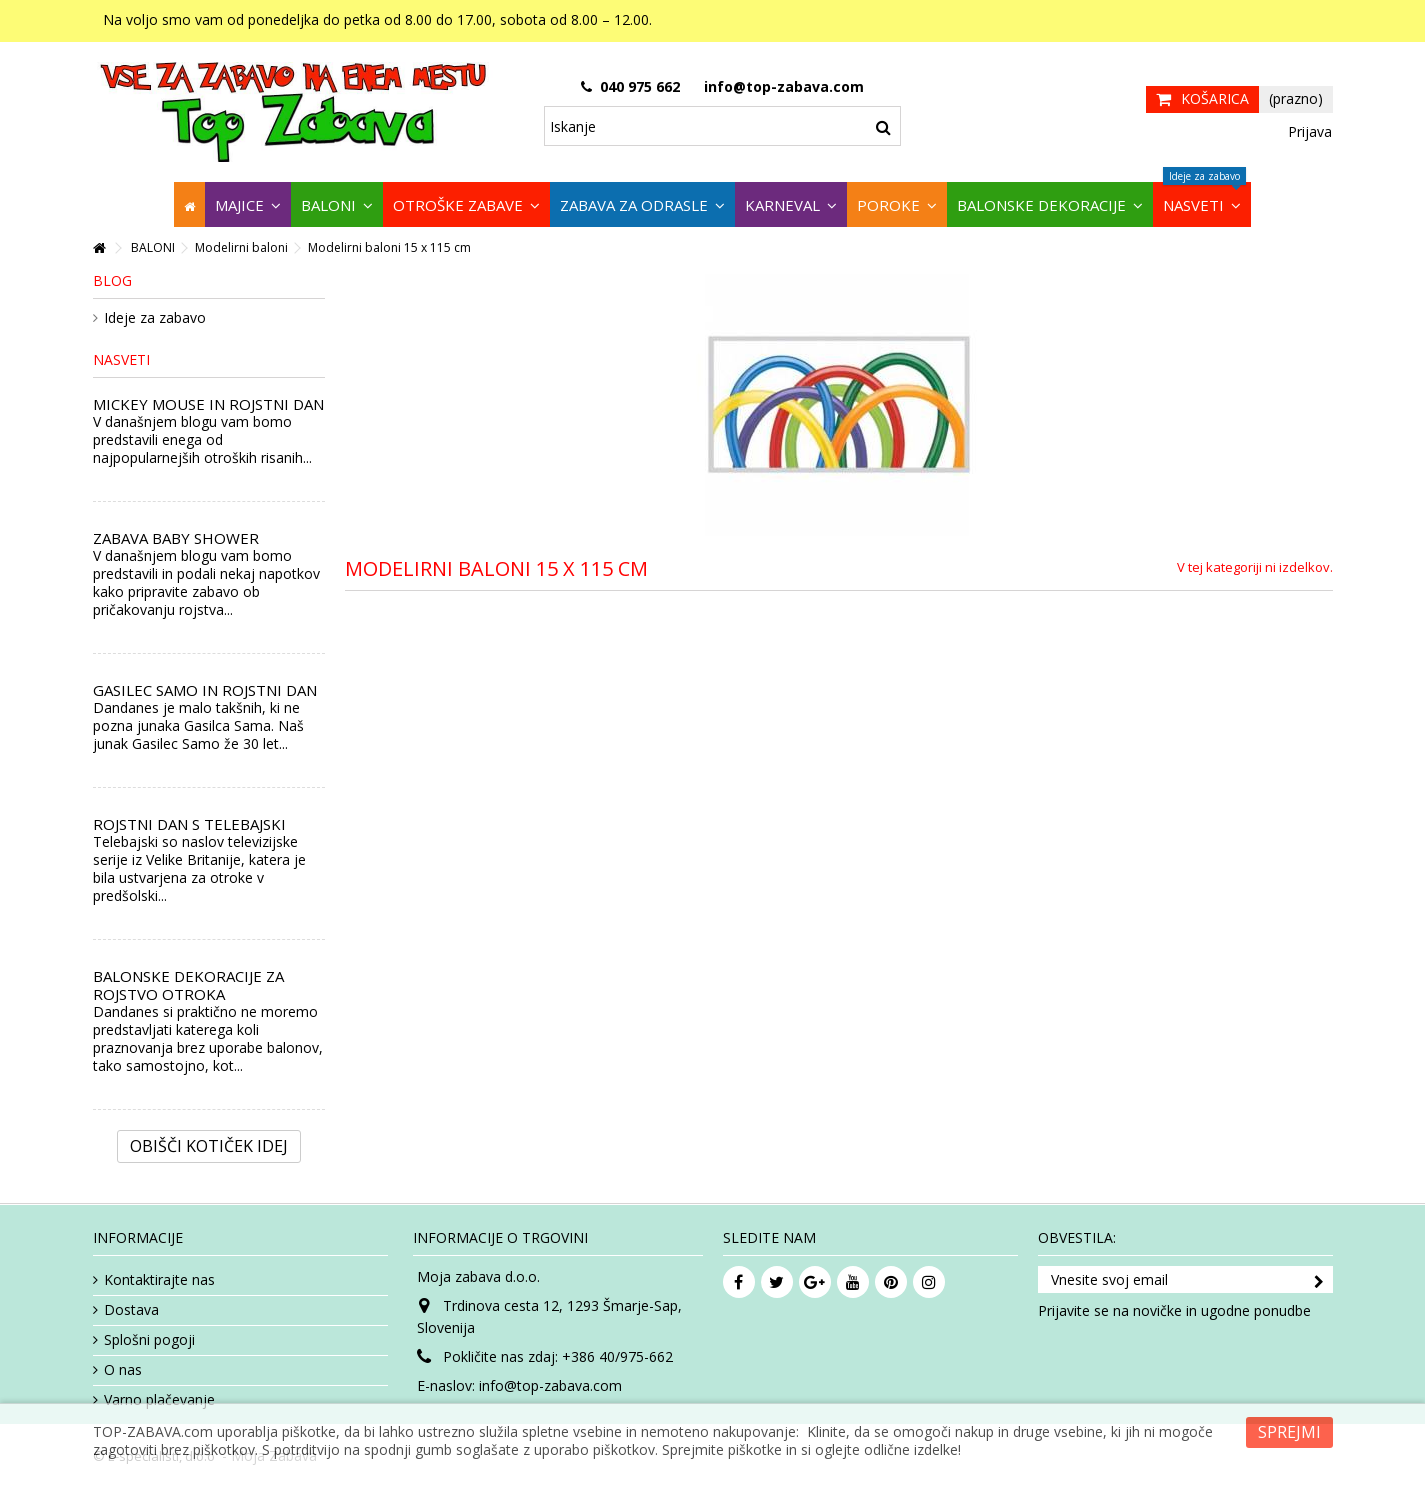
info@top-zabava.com (550, 1385)
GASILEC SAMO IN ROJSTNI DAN (205, 690)
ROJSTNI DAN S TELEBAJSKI (189, 824)
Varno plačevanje (159, 1400)
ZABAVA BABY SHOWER (176, 538)
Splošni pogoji (149, 1340)
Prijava (1308, 131)
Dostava (131, 1310)
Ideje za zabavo (155, 318)
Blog (112, 280)
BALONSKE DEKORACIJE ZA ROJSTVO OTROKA (188, 985)
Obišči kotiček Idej (209, 1146)
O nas (123, 1370)
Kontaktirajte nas (159, 1280)
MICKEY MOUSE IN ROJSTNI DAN (208, 404)
